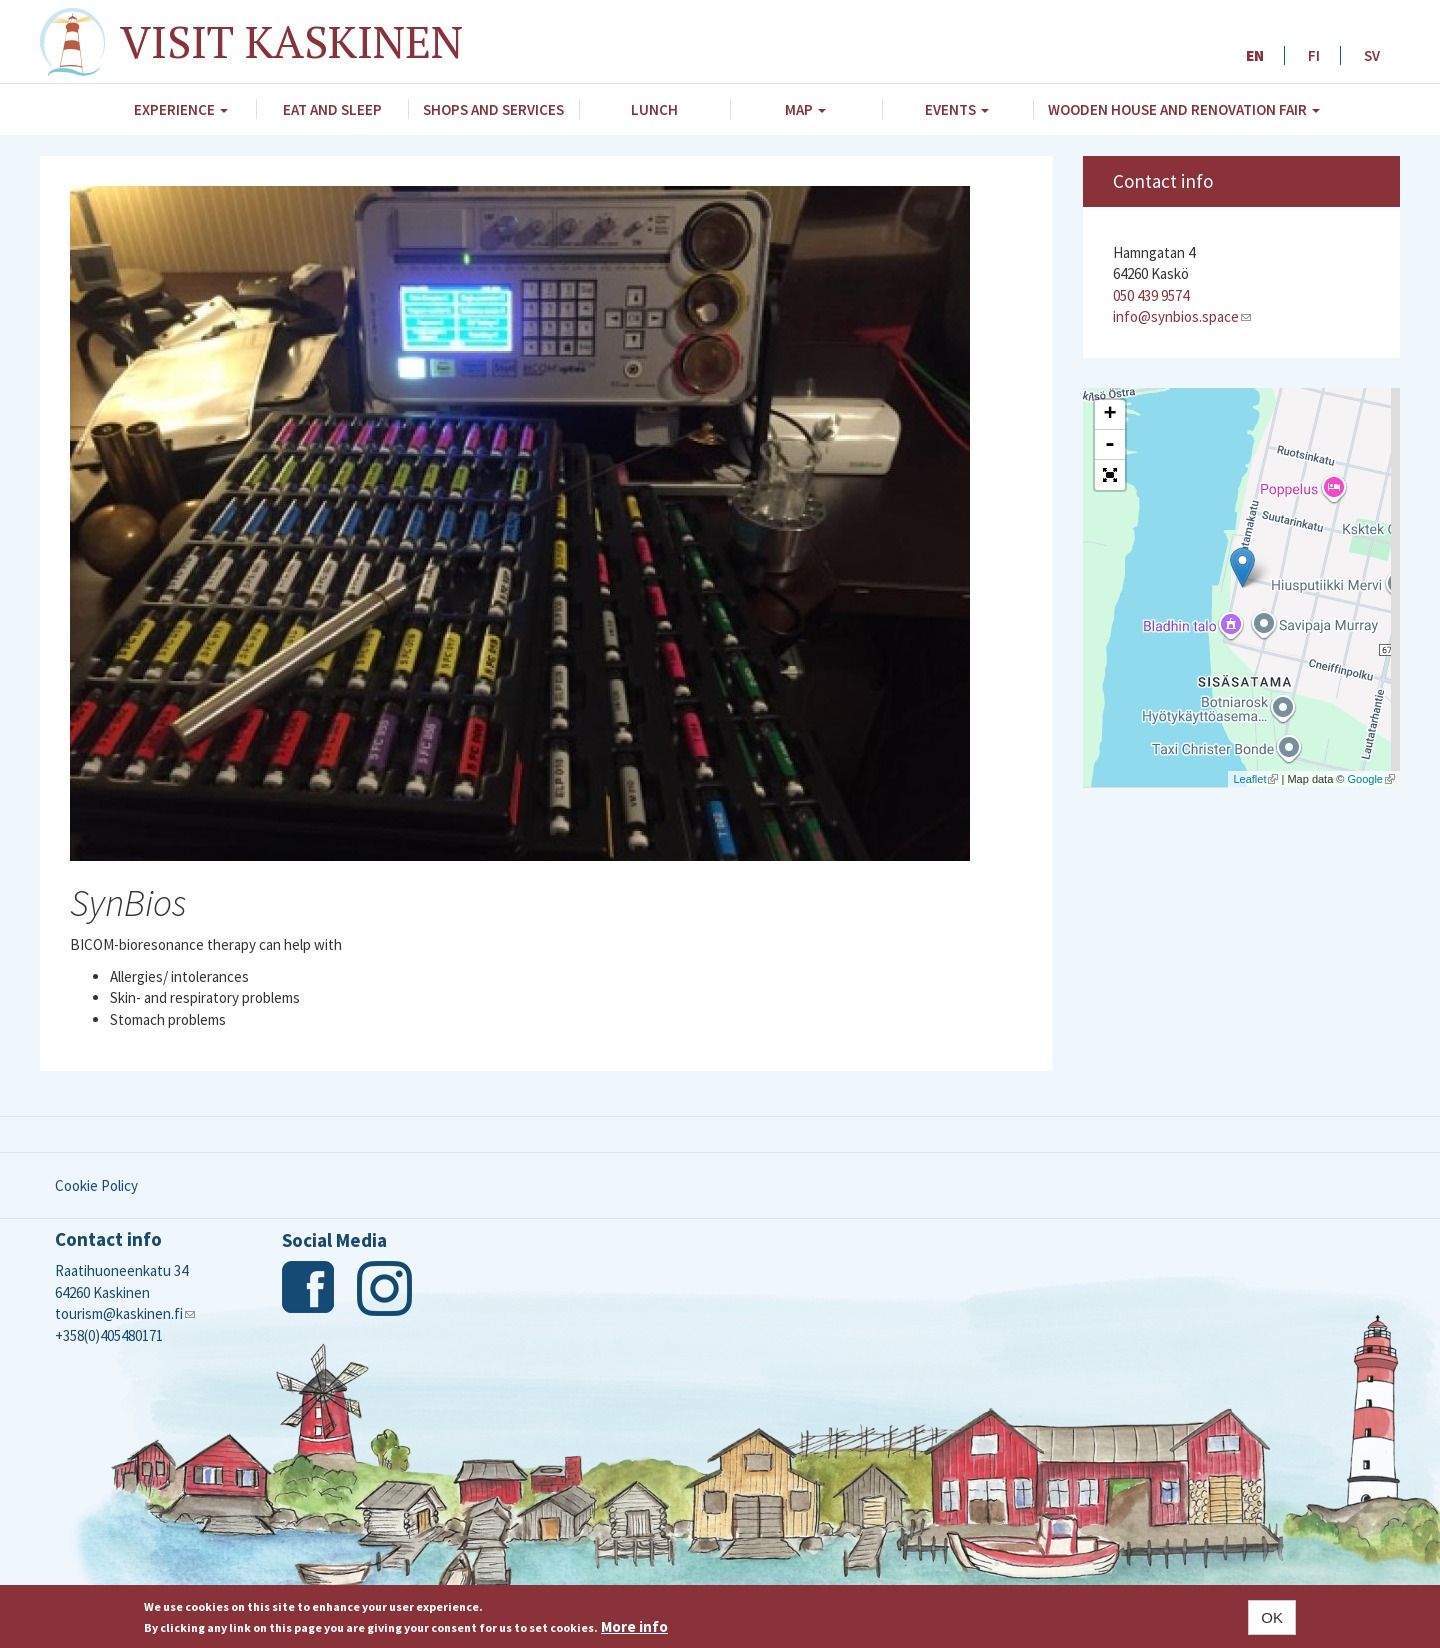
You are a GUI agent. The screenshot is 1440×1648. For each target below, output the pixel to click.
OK (1272, 1617)
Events (957, 109)
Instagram (384, 1288)
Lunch (654, 109)
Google (1371, 779)
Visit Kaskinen (291, 41)
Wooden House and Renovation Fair (1184, 109)
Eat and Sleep (332, 109)
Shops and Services (493, 109)
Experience (181, 109)
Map (805, 109)
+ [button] (1109, 415)
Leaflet (1255, 779)
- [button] (1110, 445)
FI (1314, 55)
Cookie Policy (96, 1185)
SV (1372, 55)
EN (1255, 55)
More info (634, 1626)
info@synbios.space (1182, 316)
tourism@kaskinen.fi (125, 1313)
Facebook (309, 1288)
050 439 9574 (1151, 295)
